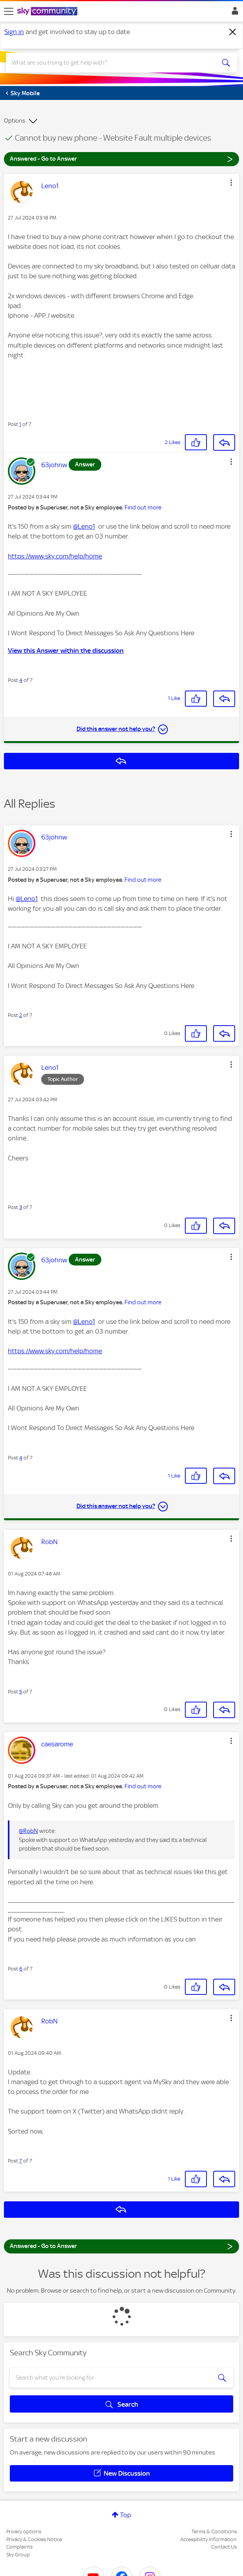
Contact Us (224, 2547)
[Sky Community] (48, 12)
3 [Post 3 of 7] (20, 1207)
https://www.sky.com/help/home (55, 556)
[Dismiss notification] (233, 32)
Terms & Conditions (214, 2531)
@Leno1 (84, 526)
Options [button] (14, 120)
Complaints (19, 2547)
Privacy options (23, 2531)
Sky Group (18, 2555)
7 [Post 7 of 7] (20, 2161)
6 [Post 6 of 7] (20, 1969)
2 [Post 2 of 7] (20, 1015)
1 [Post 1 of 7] (20, 424)
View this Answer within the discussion (66, 650)
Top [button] (125, 2515)
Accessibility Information (208, 2539)
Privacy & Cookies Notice (34, 2539)
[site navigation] (8, 11)
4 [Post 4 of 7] (20, 680)
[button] (231, 183)
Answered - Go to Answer (121, 158)
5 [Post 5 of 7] (20, 1692)
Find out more (142, 507)
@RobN (28, 1831)
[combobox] (110, 63)
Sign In (233, 13)
